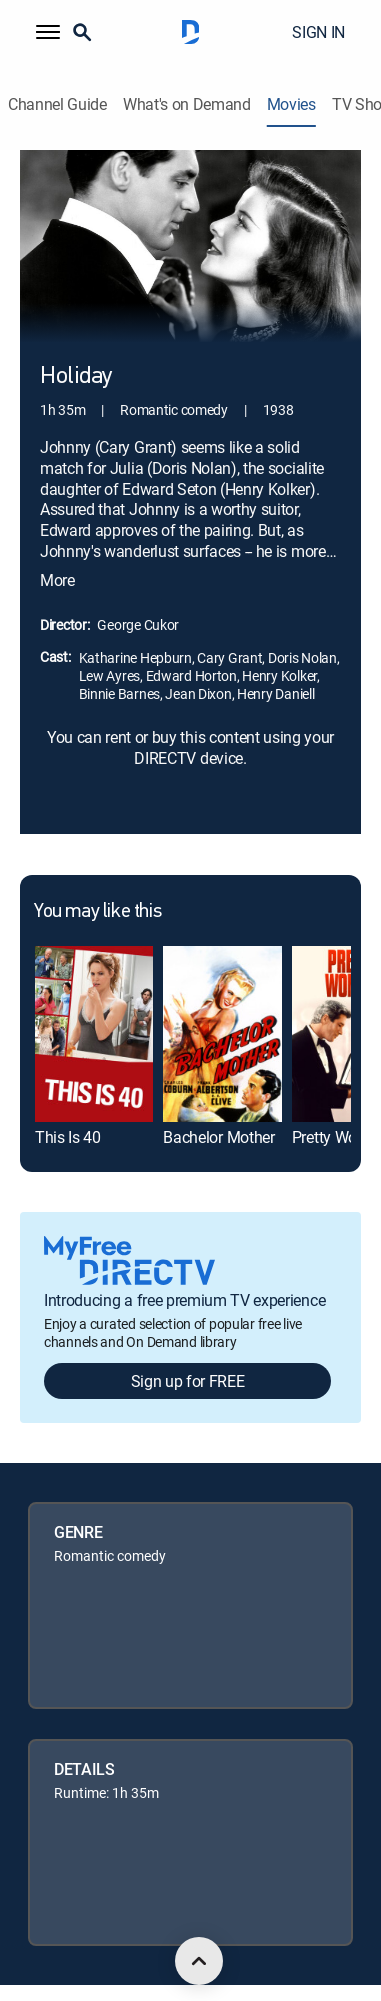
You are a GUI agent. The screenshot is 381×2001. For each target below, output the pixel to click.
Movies (291, 104)
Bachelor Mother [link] (218, 1137)
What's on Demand (187, 104)
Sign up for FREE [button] (188, 1381)
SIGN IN (318, 32)
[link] (94, 1034)
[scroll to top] (199, 1961)
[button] (48, 32)
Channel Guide (57, 104)
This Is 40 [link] (68, 1137)
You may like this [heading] (97, 912)
